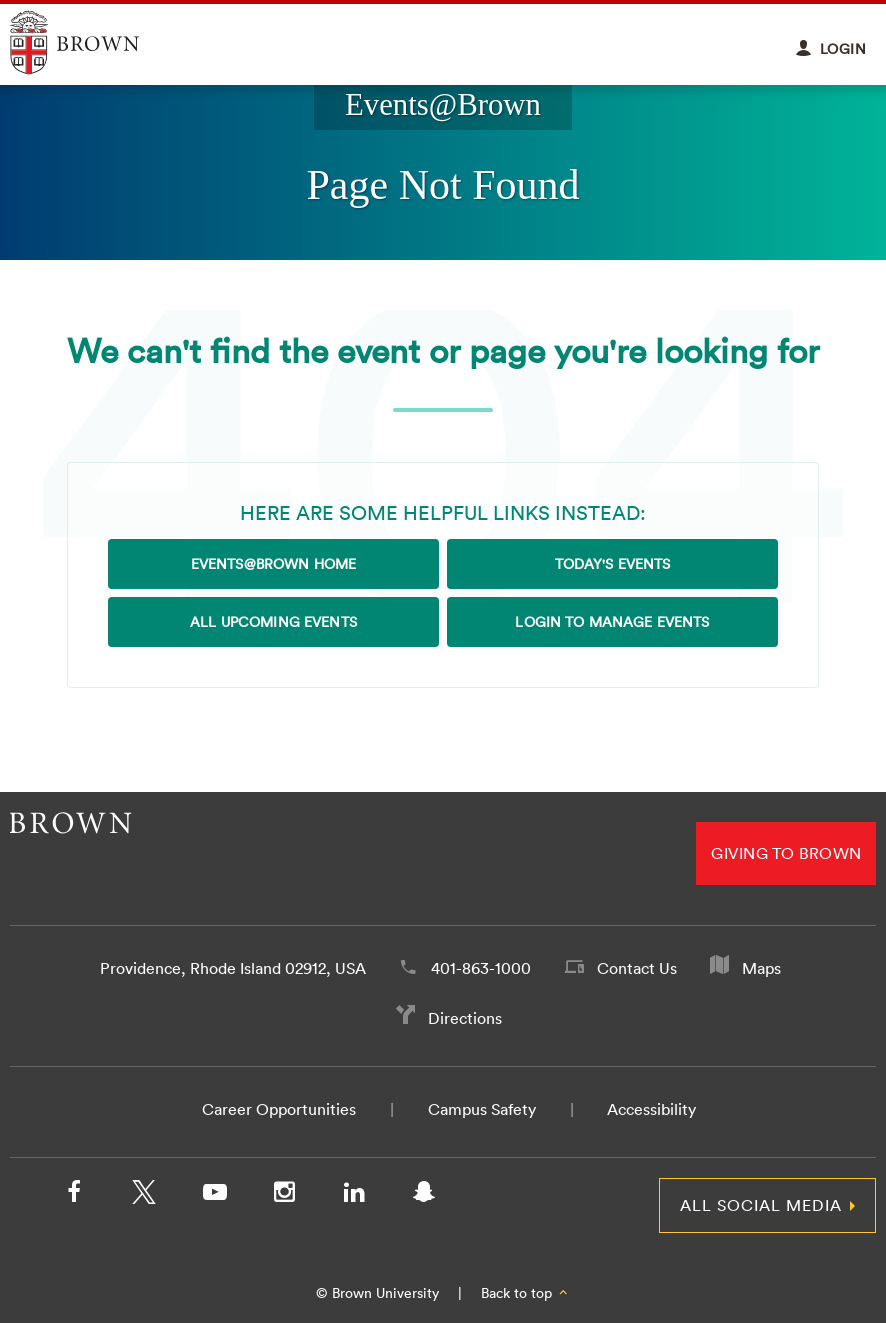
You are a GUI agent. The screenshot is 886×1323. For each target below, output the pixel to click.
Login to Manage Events (612, 622)
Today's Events (613, 564)
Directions (465, 1018)
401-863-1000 (481, 968)
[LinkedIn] (354, 1196)
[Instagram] (284, 1196)
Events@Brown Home (273, 564)
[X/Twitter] (144, 1196)
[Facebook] (74, 1196)
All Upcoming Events (273, 622)
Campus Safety (482, 1109)
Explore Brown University (97, 42)
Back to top (525, 1293)
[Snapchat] (424, 1196)
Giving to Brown (786, 853)
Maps (761, 968)
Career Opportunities (279, 1109)
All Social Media (761, 1205)
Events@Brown (443, 105)
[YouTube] (214, 1196)
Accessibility (651, 1109)
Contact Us (637, 968)
